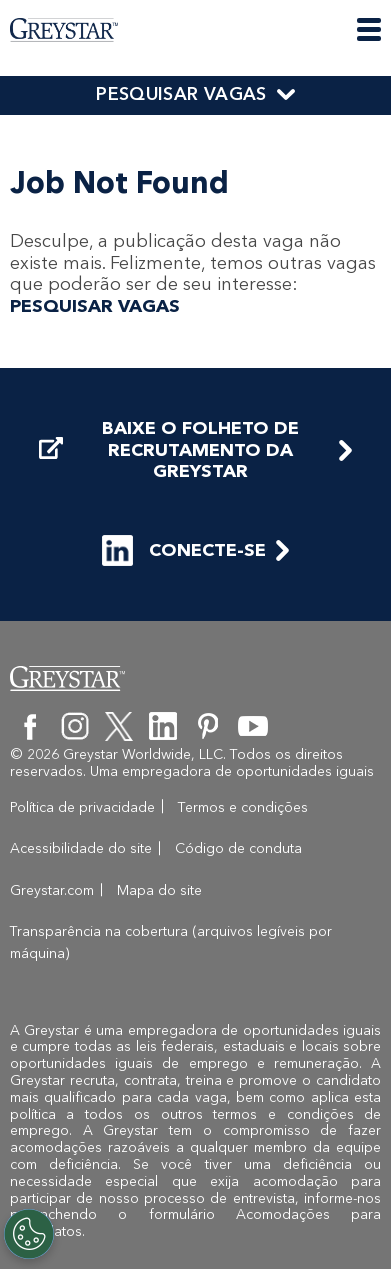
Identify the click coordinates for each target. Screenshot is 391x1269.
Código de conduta (238, 848)
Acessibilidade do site (81, 848)
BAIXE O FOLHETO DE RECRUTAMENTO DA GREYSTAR (169, 450)
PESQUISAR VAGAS (181, 94)
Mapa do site (159, 890)
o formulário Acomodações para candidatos (195, 1223)
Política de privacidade (82, 807)
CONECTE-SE (184, 550)
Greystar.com (52, 890)
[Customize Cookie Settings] (29, 1234)
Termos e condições (243, 807)
